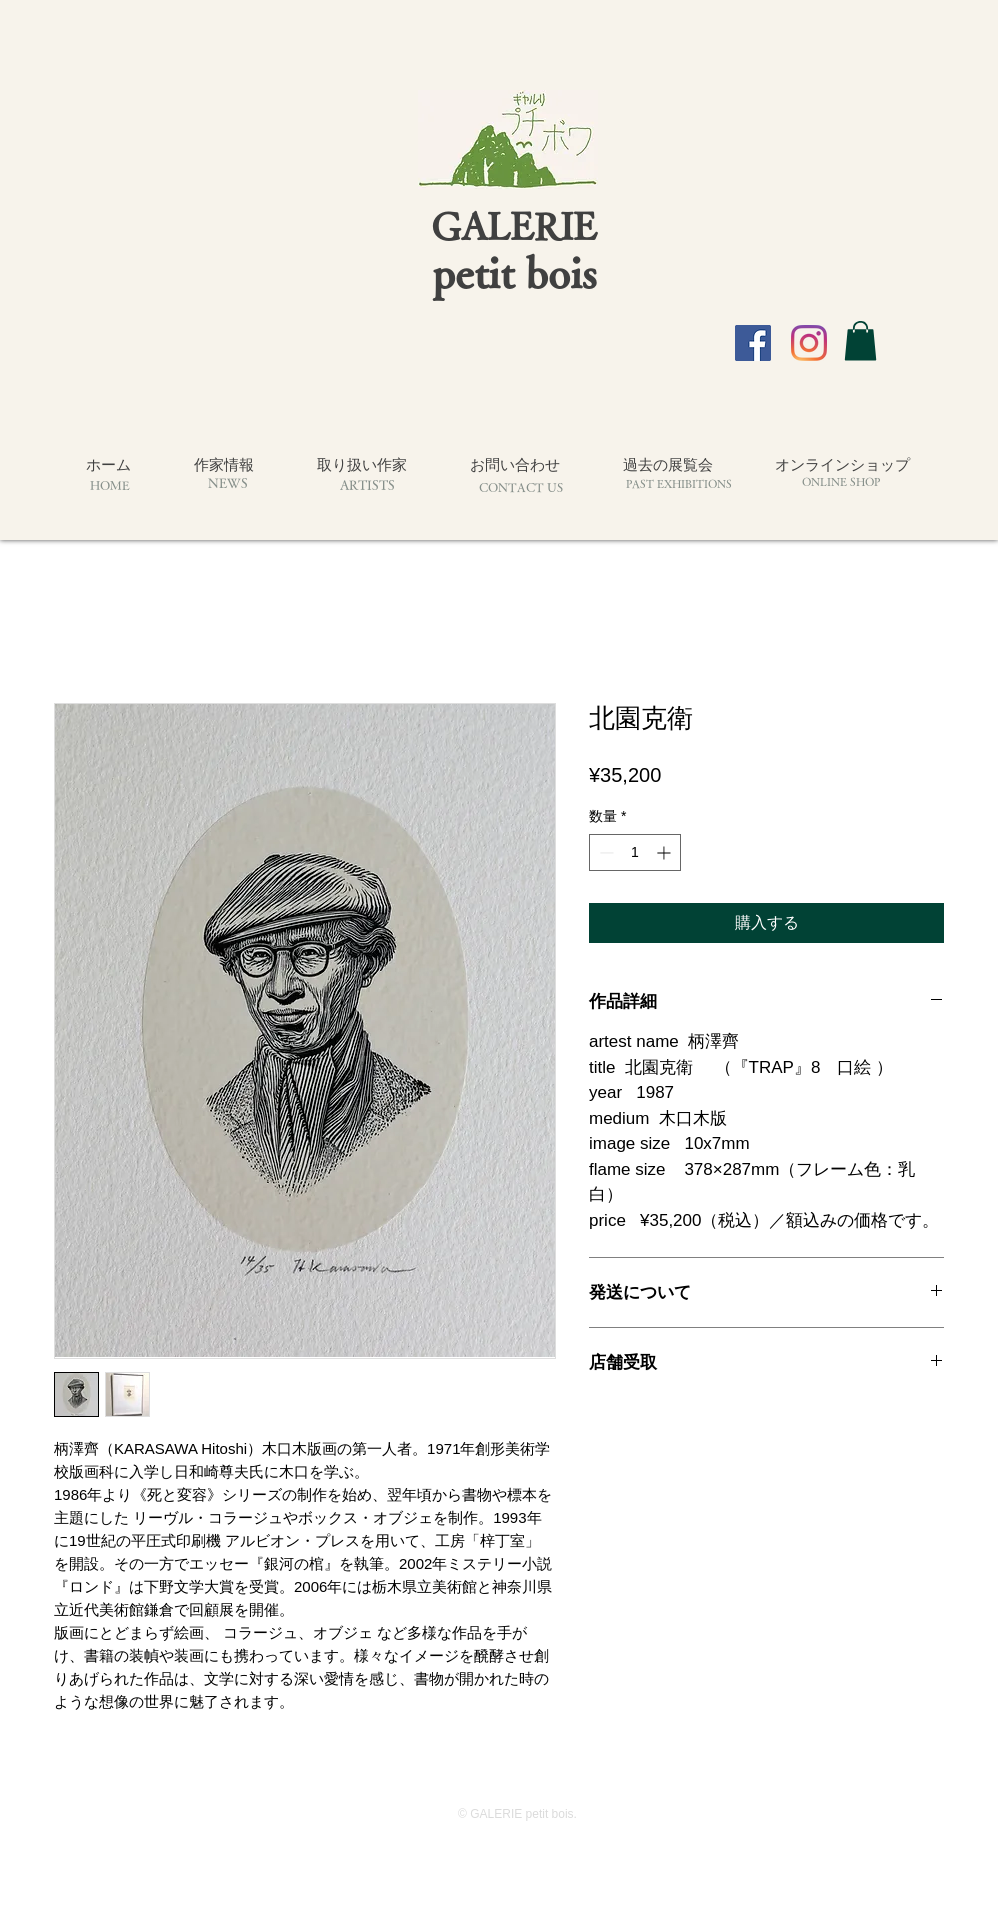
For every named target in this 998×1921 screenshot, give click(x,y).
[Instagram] (809, 343)
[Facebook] (753, 343)
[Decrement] (604, 852)
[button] (860, 340)
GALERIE (514, 225)
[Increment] (665, 852)
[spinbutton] (635, 852)
